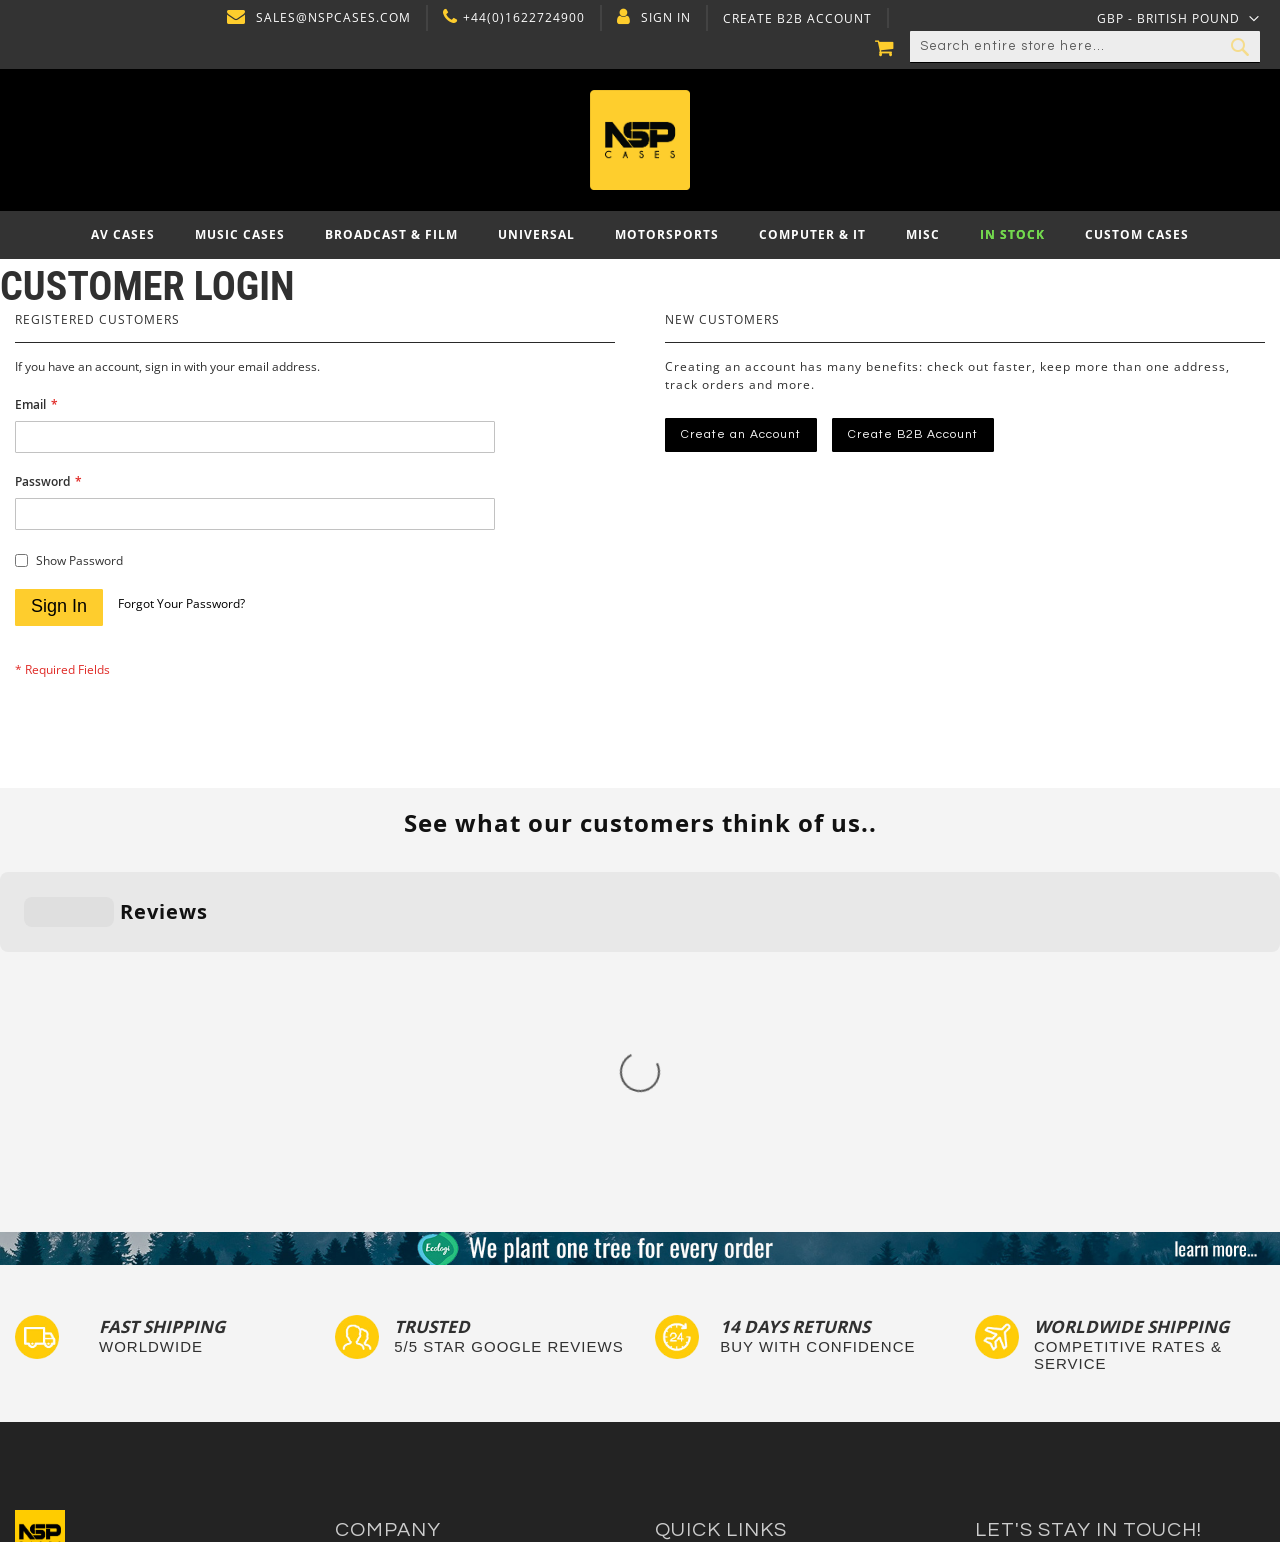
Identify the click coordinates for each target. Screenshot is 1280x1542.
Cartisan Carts (382, 1398)
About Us (364, 1264)
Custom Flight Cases (721, 1340)
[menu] (640, 235)
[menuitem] (123, 235)
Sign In (664, 18)
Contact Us (370, 1283)
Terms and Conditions (406, 1340)
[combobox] (1085, 47)
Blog (349, 1379)
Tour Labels (693, 1302)
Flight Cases (694, 1264)
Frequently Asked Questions (745, 1321)
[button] (1178, 18)
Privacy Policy (379, 1302)
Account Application (399, 1360)
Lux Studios (692, 1398)
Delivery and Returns (403, 1321)
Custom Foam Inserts (723, 1283)
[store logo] (640, 140)
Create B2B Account (795, 19)
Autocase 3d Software (726, 1417)
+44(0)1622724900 (522, 18)
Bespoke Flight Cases (724, 1360)
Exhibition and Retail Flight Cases (763, 1379)
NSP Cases (369, 1417)
